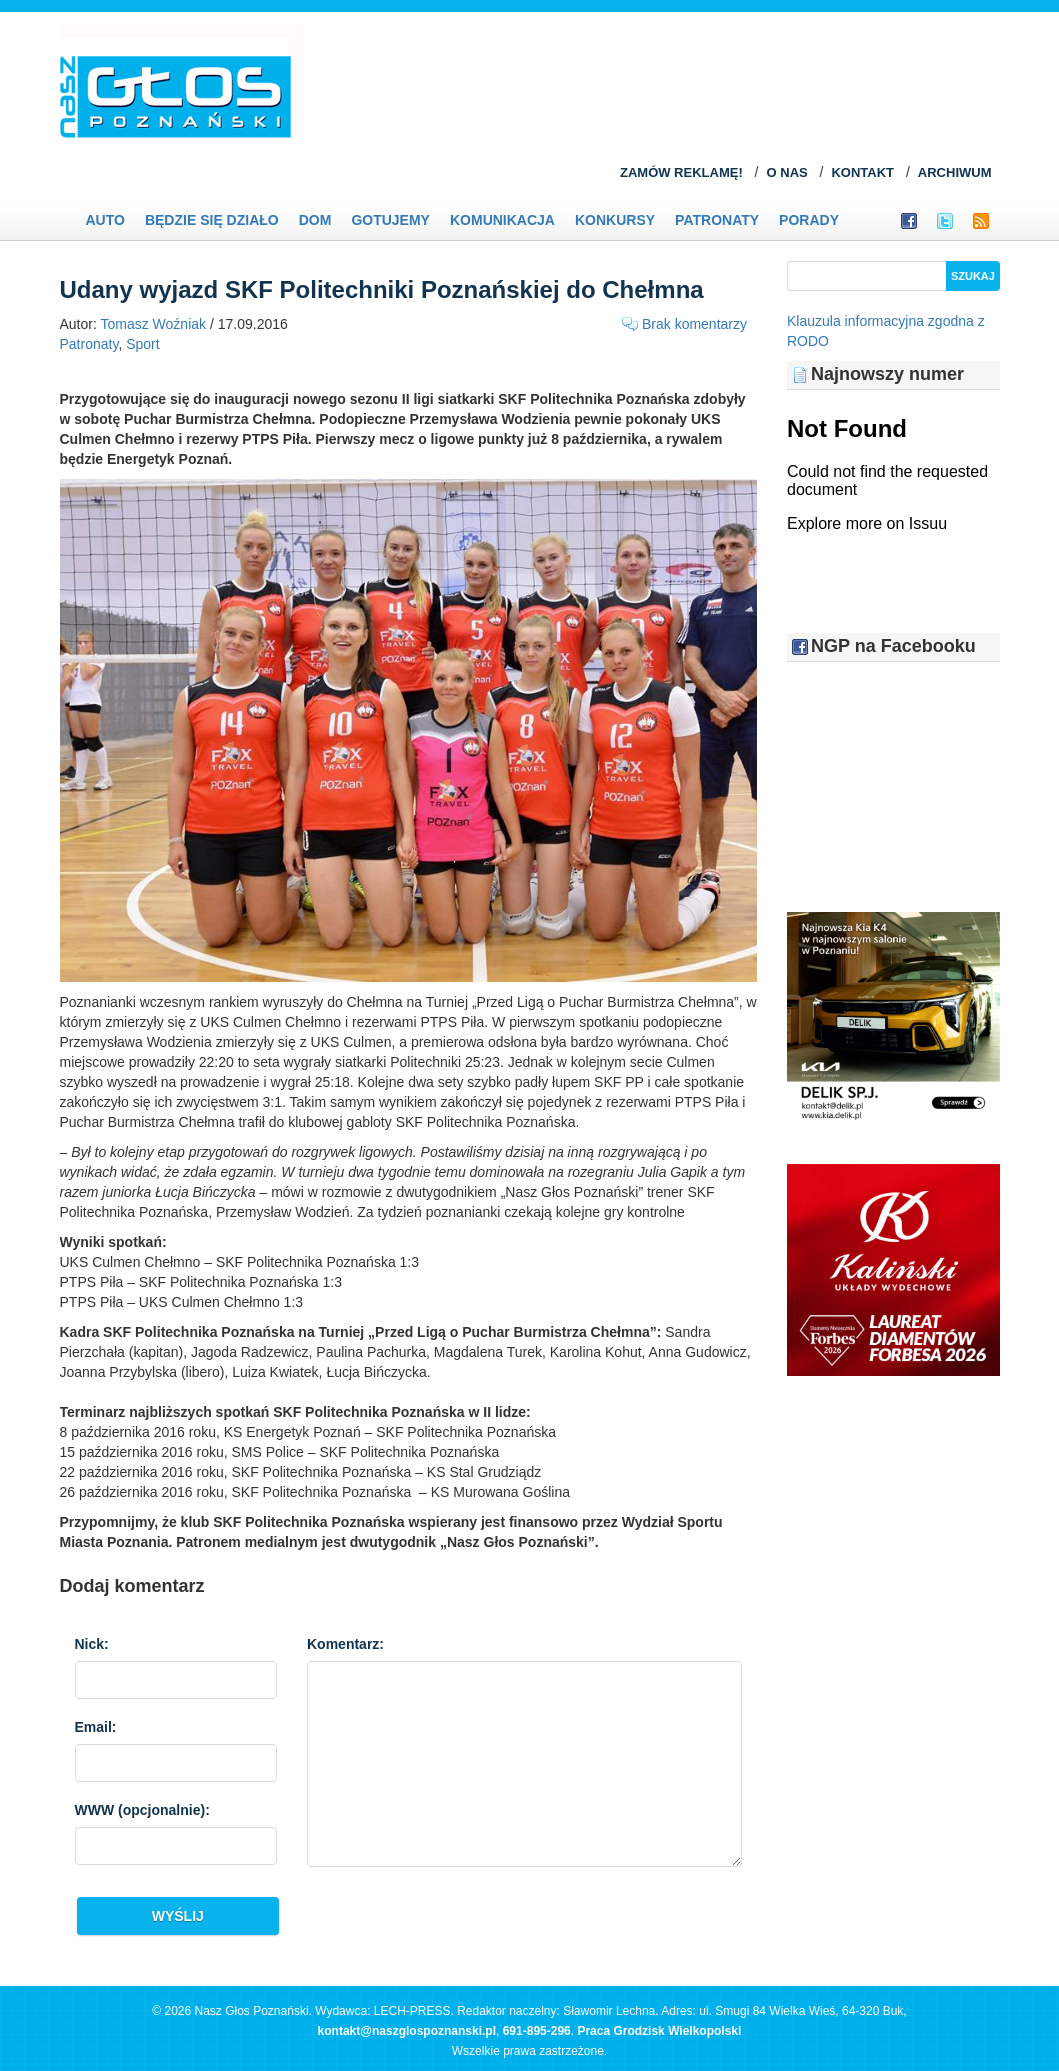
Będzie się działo (212, 220)
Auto (105, 220)
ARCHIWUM (955, 172)
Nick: (92, 1644)
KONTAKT (862, 172)
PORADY (809, 220)
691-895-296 (537, 2031)
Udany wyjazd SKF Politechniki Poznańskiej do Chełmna (382, 289)
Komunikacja (502, 220)
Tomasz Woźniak (154, 324)
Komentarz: (345, 1644)
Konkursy (615, 220)
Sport (142, 344)
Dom (315, 220)
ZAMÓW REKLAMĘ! (681, 172)
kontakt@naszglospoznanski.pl (407, 2031)
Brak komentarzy (694, 324)
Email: (96, 1727)
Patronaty (717, 220)
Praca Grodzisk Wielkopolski (659, 2031)
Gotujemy (390, 220)
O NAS (787, 172)
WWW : (142, 1810)
